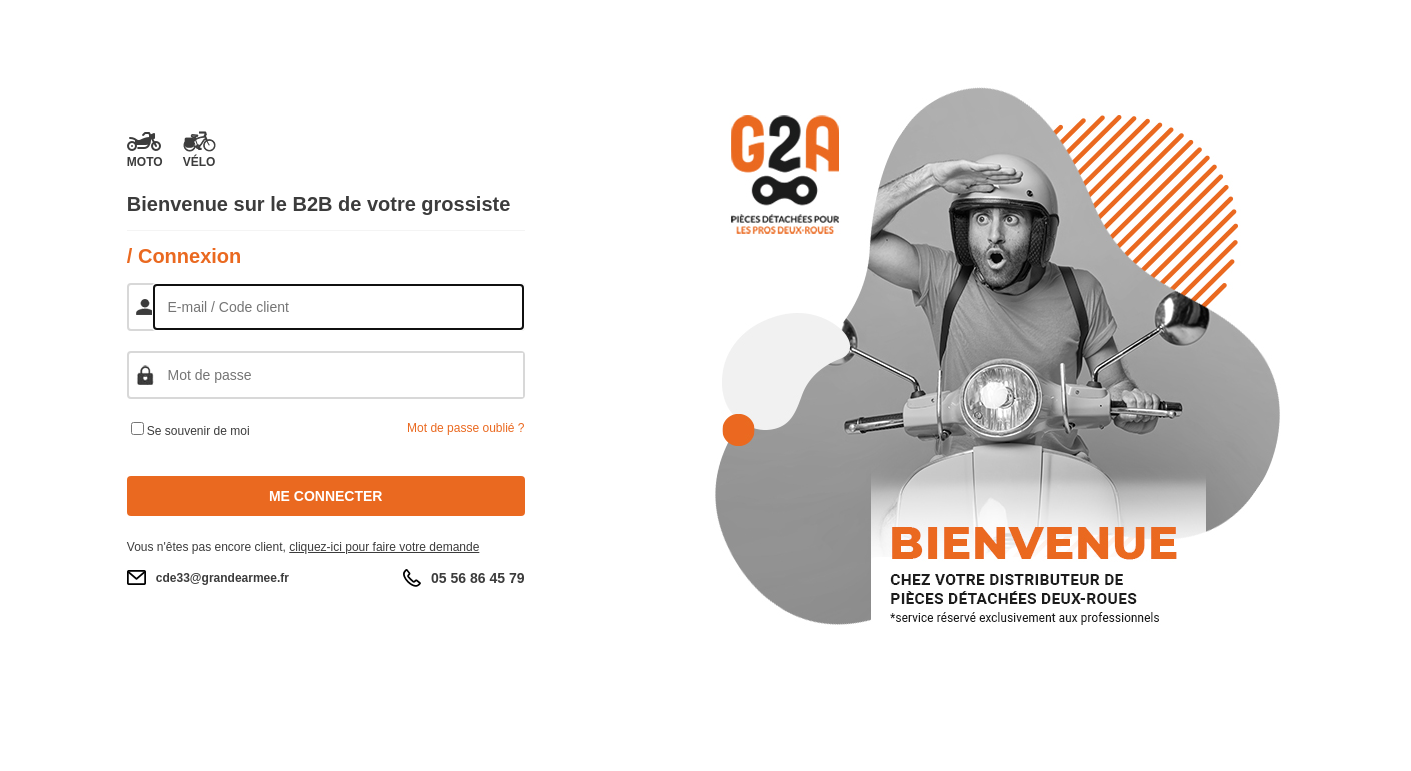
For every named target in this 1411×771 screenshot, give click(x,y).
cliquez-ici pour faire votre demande (384, 547)
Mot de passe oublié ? (465, 428)
